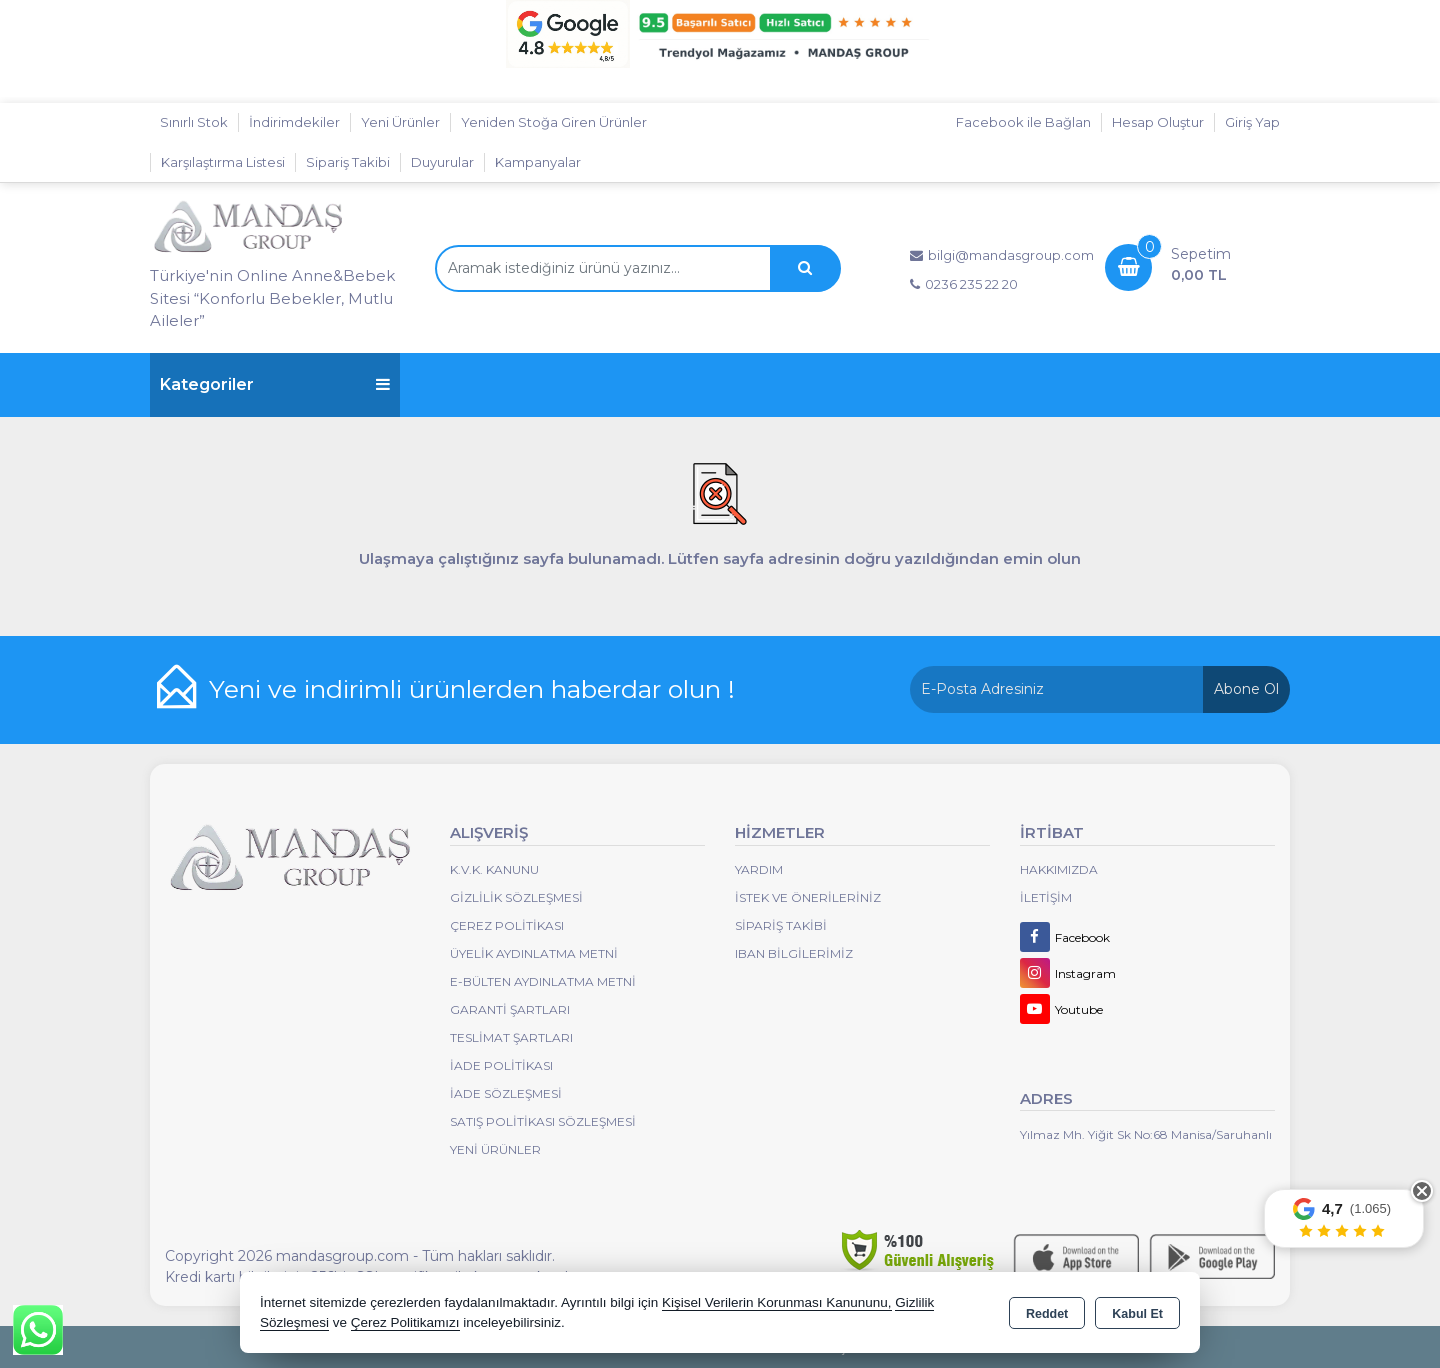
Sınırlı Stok (194, 122)
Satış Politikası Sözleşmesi (543, 1121)
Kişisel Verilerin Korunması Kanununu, (777, 1302)
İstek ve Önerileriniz (808, 897)
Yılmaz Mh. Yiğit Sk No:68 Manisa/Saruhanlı (1146, 1134)
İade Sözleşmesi (506, 1093)
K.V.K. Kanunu (494, 869)
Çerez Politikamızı (405, 1322)
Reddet (1047, 1314)
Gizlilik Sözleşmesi (516, 897)
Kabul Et (1137, 1314)
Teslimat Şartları (511, 1037)
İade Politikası (501, 1065)
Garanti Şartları (510, 1009)
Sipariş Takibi (348, 162)
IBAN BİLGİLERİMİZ (794, 953)
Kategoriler (275, 384)
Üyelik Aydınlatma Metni (534, 953)
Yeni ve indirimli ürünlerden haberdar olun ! (472, 689)
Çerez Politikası (507, 925)
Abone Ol (1246, 689)
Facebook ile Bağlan (1023, 122)
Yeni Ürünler (495, 1149)
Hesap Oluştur (1158, 122)
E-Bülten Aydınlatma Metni (543, 981)
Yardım (759, 869)
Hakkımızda (1059, 869)
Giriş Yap (1252, 122)
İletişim (1046, 897)
